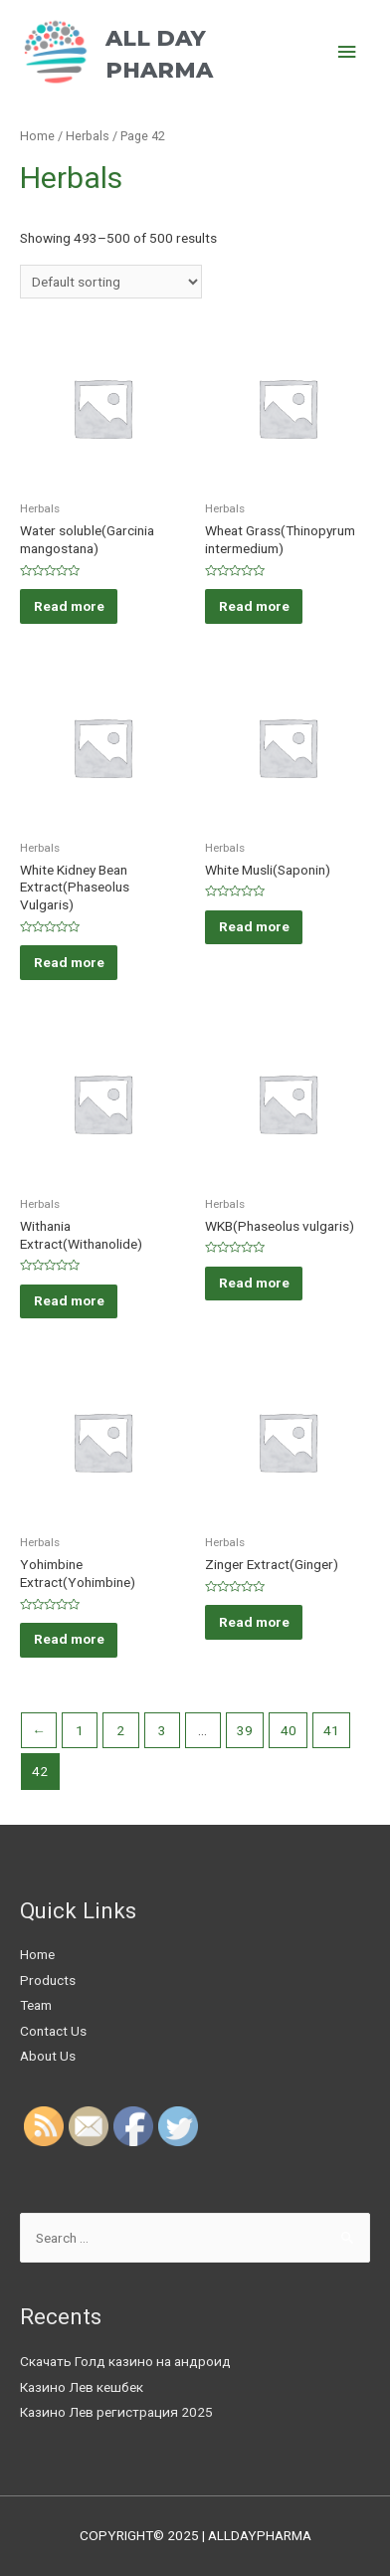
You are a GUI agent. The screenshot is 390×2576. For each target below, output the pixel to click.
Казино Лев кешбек (81, 2387)
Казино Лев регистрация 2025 (116, 2412)
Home (37, 135)
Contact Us (53, 2031)
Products (48, 1980)
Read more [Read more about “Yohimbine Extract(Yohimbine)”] (69, 1639)
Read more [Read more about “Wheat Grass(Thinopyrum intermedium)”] (254, 606)
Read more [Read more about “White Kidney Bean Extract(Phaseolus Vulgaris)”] (69, 962)
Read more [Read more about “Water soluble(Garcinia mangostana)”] (69, 606)
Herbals (87, 135)
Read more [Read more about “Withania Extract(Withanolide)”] (69, 1300)
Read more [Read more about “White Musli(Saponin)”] (254, 926)
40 (288, 1730)
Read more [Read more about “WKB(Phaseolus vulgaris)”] (254, 1282)
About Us (48, 2056)
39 (245, 1730)
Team (36, 2005)
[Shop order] (111, 281)
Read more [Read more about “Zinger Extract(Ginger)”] (254, 1622)
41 (331, 1730)
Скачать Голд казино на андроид (125, 2361)
